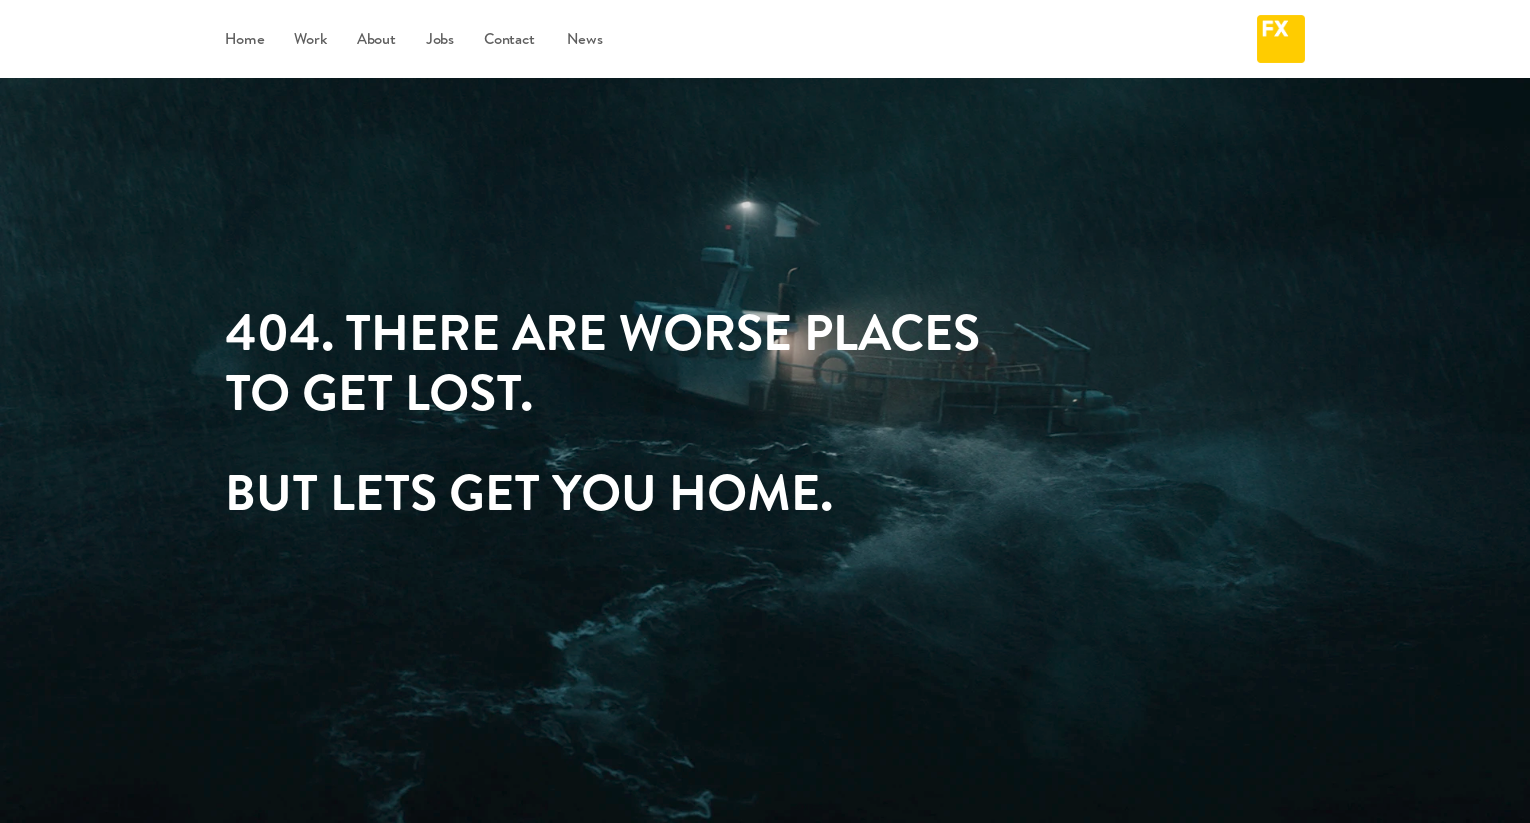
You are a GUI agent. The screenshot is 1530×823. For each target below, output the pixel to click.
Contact (509, 38)
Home (244, 38)
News (574, 38)
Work (310, 38)
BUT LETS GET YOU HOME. (529, 491)
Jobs (440, 38)
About (376, 38)
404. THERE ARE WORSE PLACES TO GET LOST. (608, 361)
